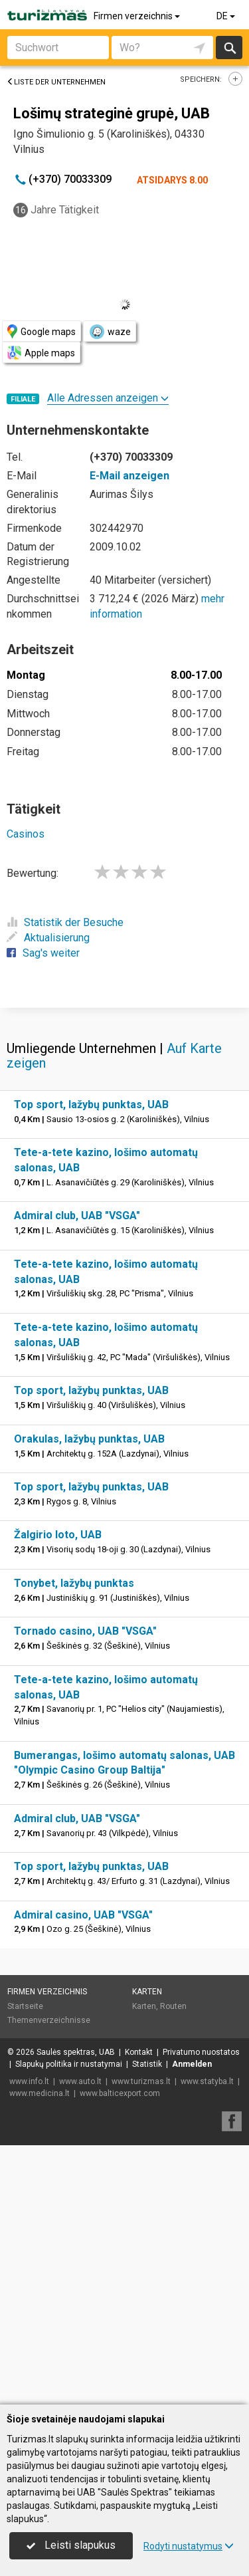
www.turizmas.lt (141, 2340)
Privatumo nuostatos (201, 2311)
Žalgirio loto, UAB (58, 1794)
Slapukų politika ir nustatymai (68, 2323)
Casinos (25, 834)
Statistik (147, 2323)
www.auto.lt (80, 2340)
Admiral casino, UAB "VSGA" (83, 2174)
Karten (147, 2251)
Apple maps (41, 353)
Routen (173, 2265)
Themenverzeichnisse (48, 2279)
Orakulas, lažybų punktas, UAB (89, 1698)
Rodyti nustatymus (188, 2546)
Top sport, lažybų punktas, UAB (91, 1363)
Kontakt (139, 2311)
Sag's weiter (43, 953)
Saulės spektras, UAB (76, 2311)
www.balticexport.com (120, 2352)
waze (109, 331)
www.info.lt (29, 2340)
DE (226, 16)
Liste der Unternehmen (56, 82)
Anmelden (192, 2323)
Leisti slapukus (71, 2545)
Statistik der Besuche (65, 922)
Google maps (41, 331)
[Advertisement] (124, 1135)
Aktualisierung (48, 937)
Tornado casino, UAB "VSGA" (85, 1890)
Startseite (25, 2265)
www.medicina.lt (39, 2352)
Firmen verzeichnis (138, 16)
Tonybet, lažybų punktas (74, 1842)
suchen (229, 47)
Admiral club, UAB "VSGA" (77, 1474)
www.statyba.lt (207, 2340)
